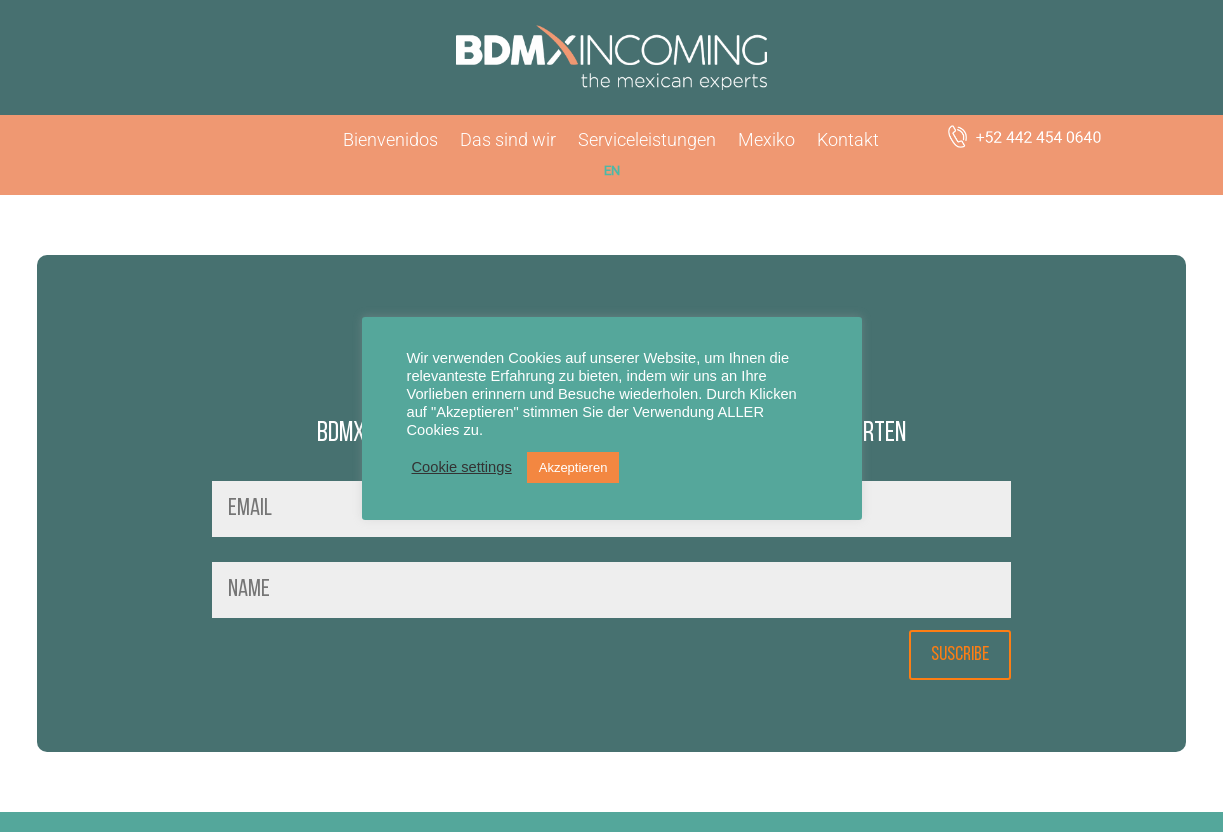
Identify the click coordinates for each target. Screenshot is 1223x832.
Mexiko (766, 141)
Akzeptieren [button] (573, 467)
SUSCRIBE (960, 655)
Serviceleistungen (647, 141)
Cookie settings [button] (462, 467)
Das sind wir (508, 141)
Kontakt (848, 141)
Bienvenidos (390, 141)
